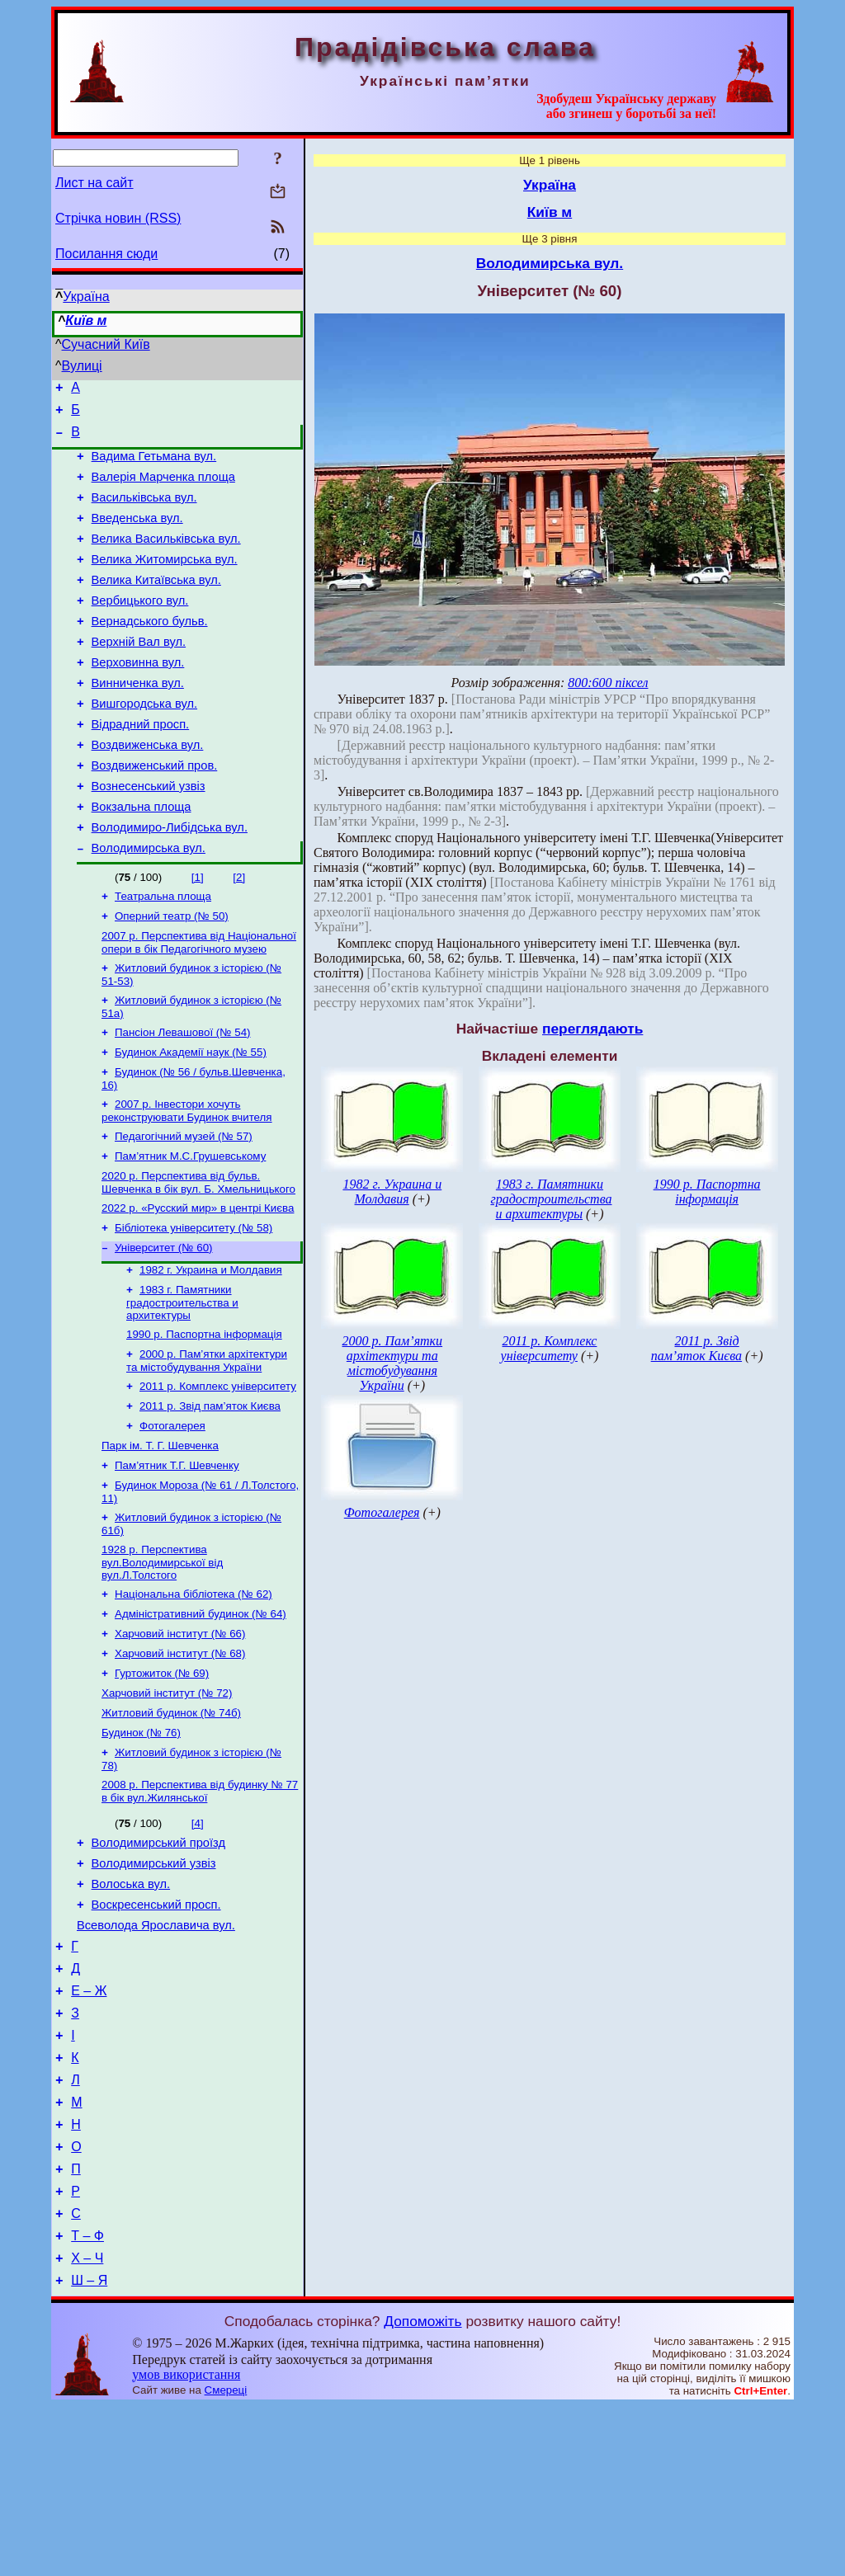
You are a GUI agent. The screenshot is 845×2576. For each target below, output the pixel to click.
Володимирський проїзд (158, 1963)
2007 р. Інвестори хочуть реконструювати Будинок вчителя (186, 1182)
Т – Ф (87, 2401)
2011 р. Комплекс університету (217, 1476)
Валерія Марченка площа (163, 489)
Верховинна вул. (138, 697)
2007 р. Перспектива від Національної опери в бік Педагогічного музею (198, 1004)
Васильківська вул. (144, 512)
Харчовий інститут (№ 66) (180, 1740)
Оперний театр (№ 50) (172, 976)
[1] (197, 934)
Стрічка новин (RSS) (118, 218)
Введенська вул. (137, 535)
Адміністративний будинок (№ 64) (200, 1718)
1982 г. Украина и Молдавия (210, 1353)
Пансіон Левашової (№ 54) (183, 1099)
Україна (86, 297)
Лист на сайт (94, 183)
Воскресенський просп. (156, 2032)
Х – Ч (87, 2425)
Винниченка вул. (138, 720)
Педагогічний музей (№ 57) (184, 1209)
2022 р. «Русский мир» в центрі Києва (197, 1286)
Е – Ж (88, 2129)
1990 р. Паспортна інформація (204, 1421)
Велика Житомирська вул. (165, 581)
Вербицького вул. (140, 627)
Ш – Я (89, 2450)
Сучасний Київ (106, 344)
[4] (197, 1941)
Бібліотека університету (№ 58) (193, 1308)
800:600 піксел (608, 683)
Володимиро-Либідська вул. (170, 881)
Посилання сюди (106, 254)
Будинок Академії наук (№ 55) (191, 1120)
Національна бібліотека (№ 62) (193, 1697)
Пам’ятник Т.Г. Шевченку (177, 1562)
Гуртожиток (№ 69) (162, 1783)
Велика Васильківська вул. (166, 558)
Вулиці (82, 366)
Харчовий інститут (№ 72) (166, 1804)
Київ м (85, 320)
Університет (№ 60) (164, 1329)
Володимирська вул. (148, 904)
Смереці (226, 2560)
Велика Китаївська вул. (156, 604)
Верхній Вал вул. (139, 673)
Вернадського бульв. (150, 650)
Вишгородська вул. (144, 743)
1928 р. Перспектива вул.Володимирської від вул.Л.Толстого (162, 1664)
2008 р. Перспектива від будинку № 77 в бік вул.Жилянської (199, 1909)
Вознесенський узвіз (148, 835)
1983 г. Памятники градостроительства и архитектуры (182, 1387)
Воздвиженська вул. (148, 789)
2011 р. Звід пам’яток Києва (210, 1497)
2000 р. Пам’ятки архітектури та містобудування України (206, 1449)
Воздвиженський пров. (155, 812)
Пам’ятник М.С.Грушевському (190, 1231)
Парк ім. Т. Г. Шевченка (160, 1540)
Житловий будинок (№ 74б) (171, 1826)
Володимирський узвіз (154, 1986)
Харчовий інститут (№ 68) (180, 1761)
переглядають (592, 1028)
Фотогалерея (172, 1519)
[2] (239, 934)
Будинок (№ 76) (141, 1847)
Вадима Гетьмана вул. (154, 466)
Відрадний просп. (141, 766)
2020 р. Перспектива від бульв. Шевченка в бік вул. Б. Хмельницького (198, 1259)
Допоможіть (422, 2491)
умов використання (186, 2544)
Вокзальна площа (141, 858)
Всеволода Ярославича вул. (156, 2055)
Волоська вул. (131, 2009)
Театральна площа (163, 955)
